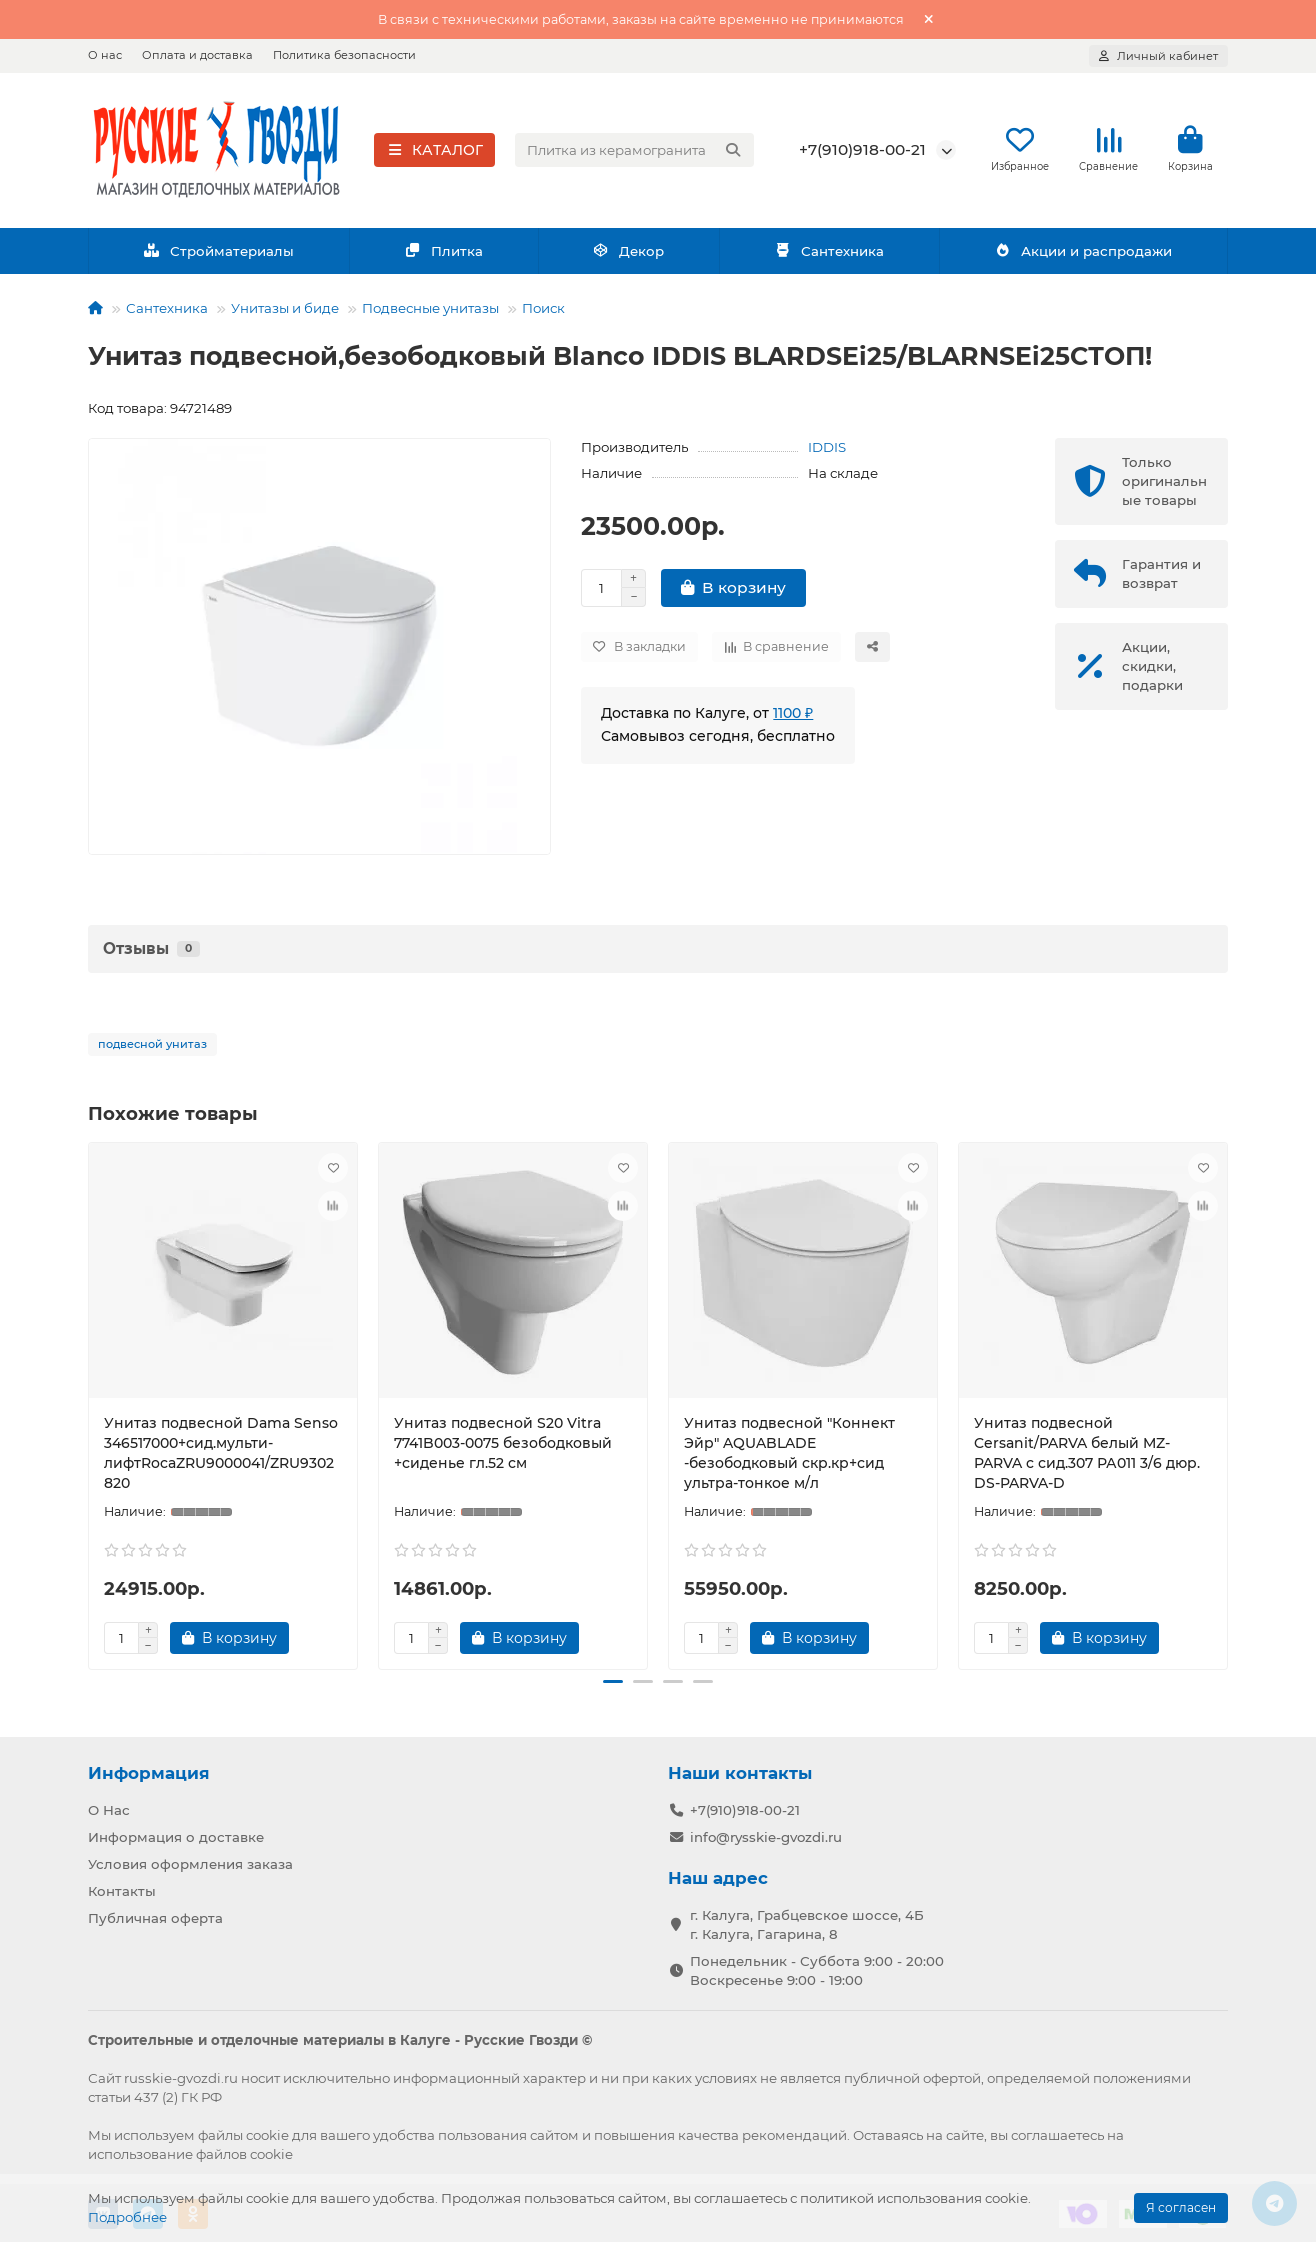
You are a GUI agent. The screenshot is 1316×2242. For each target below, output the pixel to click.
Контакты (122, 1889)
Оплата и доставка (197, 55)
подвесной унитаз (152, 1045)
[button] (613, 1683)
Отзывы (151, 949)
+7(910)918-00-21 (862, 150)
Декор (629, 252)
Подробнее (127, 2217)
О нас (105, 55)
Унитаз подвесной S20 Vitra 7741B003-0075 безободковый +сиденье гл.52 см (503, 1444)
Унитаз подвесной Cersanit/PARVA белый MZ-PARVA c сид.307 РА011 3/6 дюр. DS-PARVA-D (1087, 1454)
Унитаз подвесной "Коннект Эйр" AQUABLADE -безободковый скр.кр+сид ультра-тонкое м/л (789, 1454)
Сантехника (829, 252)
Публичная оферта (155, 1916)
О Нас (109, 1808)
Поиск (543, 309)
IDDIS (827, 448)
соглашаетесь (1057, 2133)
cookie (267, 2133)
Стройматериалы (218, 252)
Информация (149, 1771)
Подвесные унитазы (430, 309)
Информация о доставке (176, 1835)
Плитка (443, 252)
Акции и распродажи (1083, 252)
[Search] (635, 151)
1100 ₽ (793, 714)
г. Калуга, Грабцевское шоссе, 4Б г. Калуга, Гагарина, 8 (807, 1922)
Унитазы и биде (285, 309)
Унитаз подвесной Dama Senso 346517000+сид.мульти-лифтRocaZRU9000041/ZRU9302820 (221, 1454)
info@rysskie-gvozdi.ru (766, 1835)
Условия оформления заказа (190, 1862)
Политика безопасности (344, 55)
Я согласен (1181, 2207)
